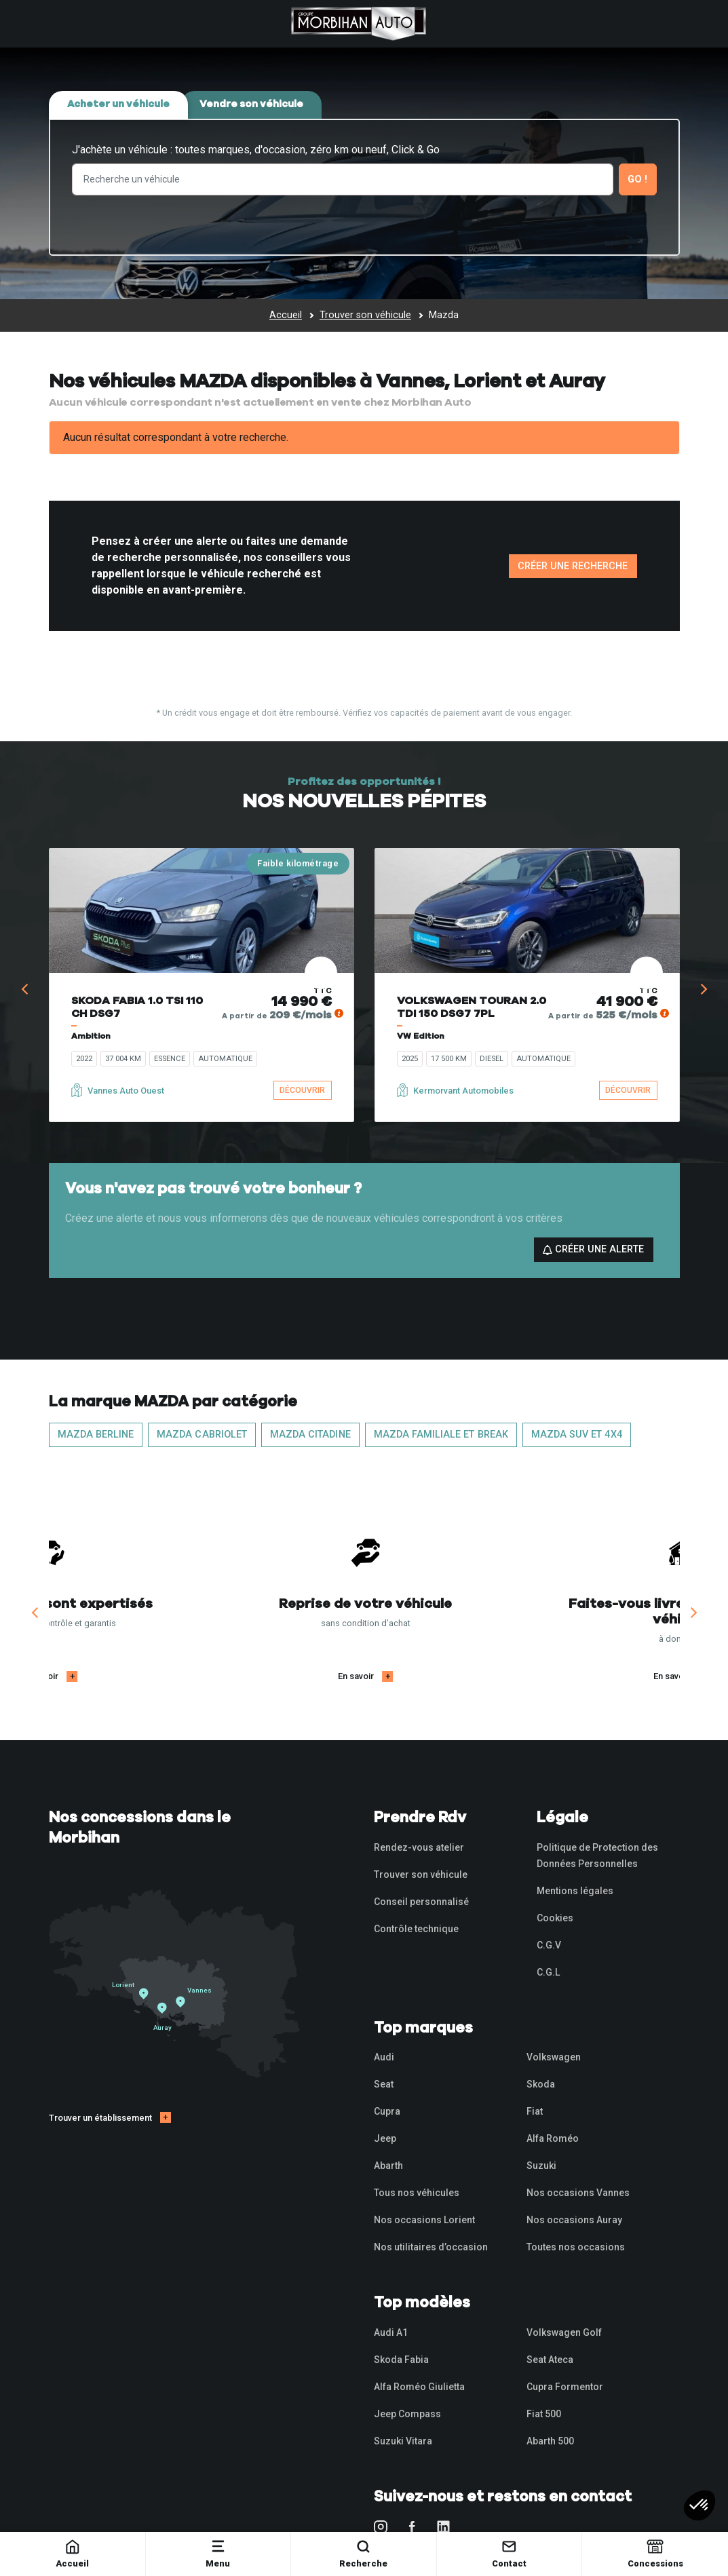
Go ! (637, 179)
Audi (384, 2057)
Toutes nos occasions (575, 2247)
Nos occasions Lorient (424, 2219)
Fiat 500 (543, 2413)
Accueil (72, 2553)
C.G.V (549, 1945)
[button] (699, 2505)
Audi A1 (391, 2332)
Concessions (655, 2553)
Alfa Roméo (552, 2138)
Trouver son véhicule (420, 1874)
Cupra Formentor (564, 2386)
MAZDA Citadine (310, 1434)
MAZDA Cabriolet (202, 1434)
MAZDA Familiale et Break (441, 1434)
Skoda (540, 2084)
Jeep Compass (407, 2413)
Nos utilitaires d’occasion (431, 2247)
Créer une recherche (573, 566)
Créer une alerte (594, 1249)
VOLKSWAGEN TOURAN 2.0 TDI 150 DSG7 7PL (471, 1006)
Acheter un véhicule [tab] (118, 104)
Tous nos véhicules (416, 2192)
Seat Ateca (549, 2359)
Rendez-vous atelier (419, 1847)
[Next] (703, 989)
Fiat (534, 2111)
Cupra (387, 2111)
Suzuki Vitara (403, 2441)
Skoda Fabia (401, 2359)
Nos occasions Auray (574, 2219)
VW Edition (420, 1036)
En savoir (197, 1676)
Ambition (91, 1036)
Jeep (385, 2138)
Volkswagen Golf (564, 2332)
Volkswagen (553, 2057)
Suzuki (541, 2165)
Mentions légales (575, 1890)
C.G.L (548, 1972)
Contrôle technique (416, 1928)
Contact (509, 2553)
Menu (218, 2553)
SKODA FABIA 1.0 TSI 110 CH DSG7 (137, 1006)
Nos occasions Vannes (578, 2192)
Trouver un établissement (100, 2118)
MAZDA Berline (96, 1434)
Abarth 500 (550, 2441)
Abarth (388, 2165)
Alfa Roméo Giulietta (419, 2386)
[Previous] (26, 989)
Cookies (555, 1917)
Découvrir (302, 1090)
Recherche (363, 2553)
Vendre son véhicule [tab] (251, 104)
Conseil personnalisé (421, 1901)
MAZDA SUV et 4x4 (576, 1434)
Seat (384, 2084)
